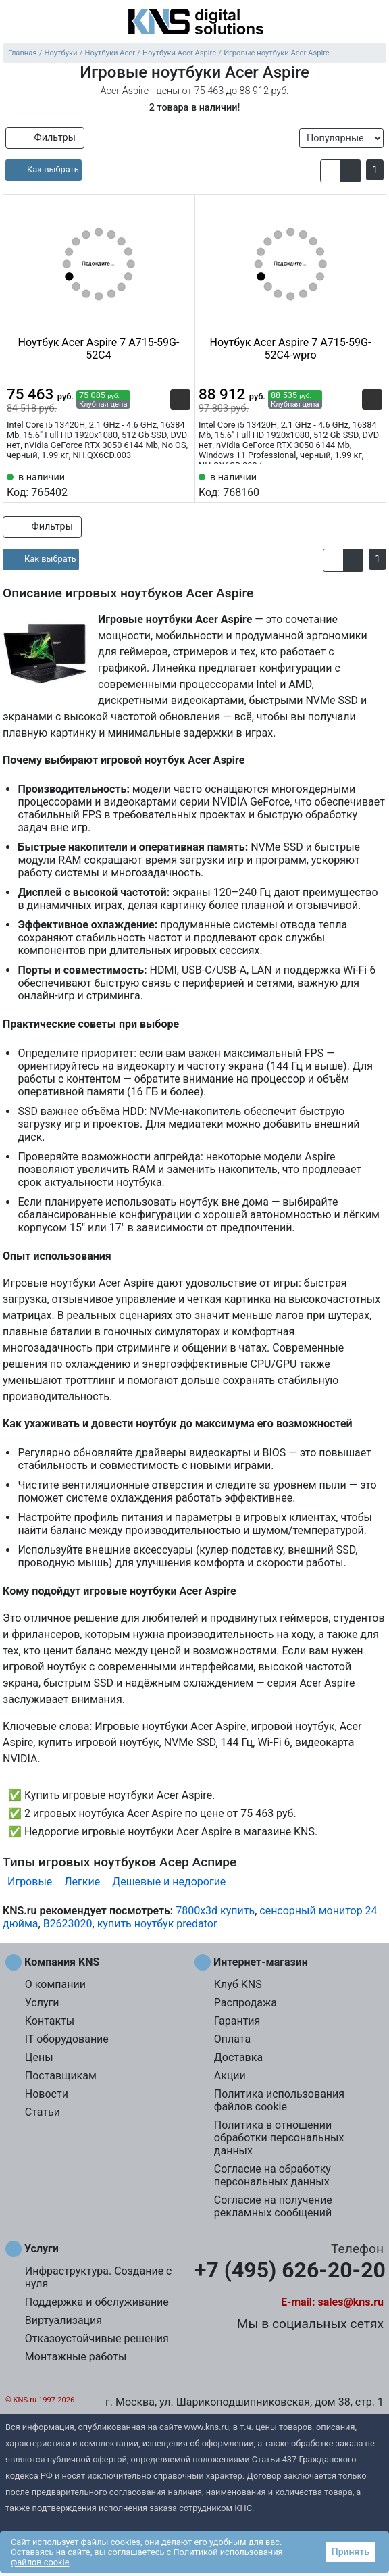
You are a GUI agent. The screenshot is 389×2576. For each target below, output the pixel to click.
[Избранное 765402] (180, 484)
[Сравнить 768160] (349, 484)
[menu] (13, 23)
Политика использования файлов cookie (279, 2100)
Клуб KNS (238, 1984)
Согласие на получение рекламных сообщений (273, 2206)
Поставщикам (61, 2075)
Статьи (42, 2112)
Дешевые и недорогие (169, 1881)
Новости (46, 2093)
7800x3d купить (215, 1910)
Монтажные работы (76, 2356)
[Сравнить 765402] (158, 484)
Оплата (232, 2039)
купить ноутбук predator (157, 1923)
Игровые (29, 1881)
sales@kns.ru (351, 2302)
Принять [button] (350, 2551)
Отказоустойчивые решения (97, 2338)
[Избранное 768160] (372, 484)
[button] (330, 170)
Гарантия (237, 2020)
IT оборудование (67, 2039)
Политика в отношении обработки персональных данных (279, 2138)
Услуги (42, 2002)
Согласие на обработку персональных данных (272, 2175)
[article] (43, 170)
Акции (230, 2075)
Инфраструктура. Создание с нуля (98, 2277)
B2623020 (68, 1923)
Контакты (49, 2020)
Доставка (238, 2057)
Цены (39, 2057)
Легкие (82, 1881)
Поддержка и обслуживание (97, 2302)
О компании (55, 1984)
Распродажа (245, 2002)
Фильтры (45, 137)
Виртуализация (63, 2320)
